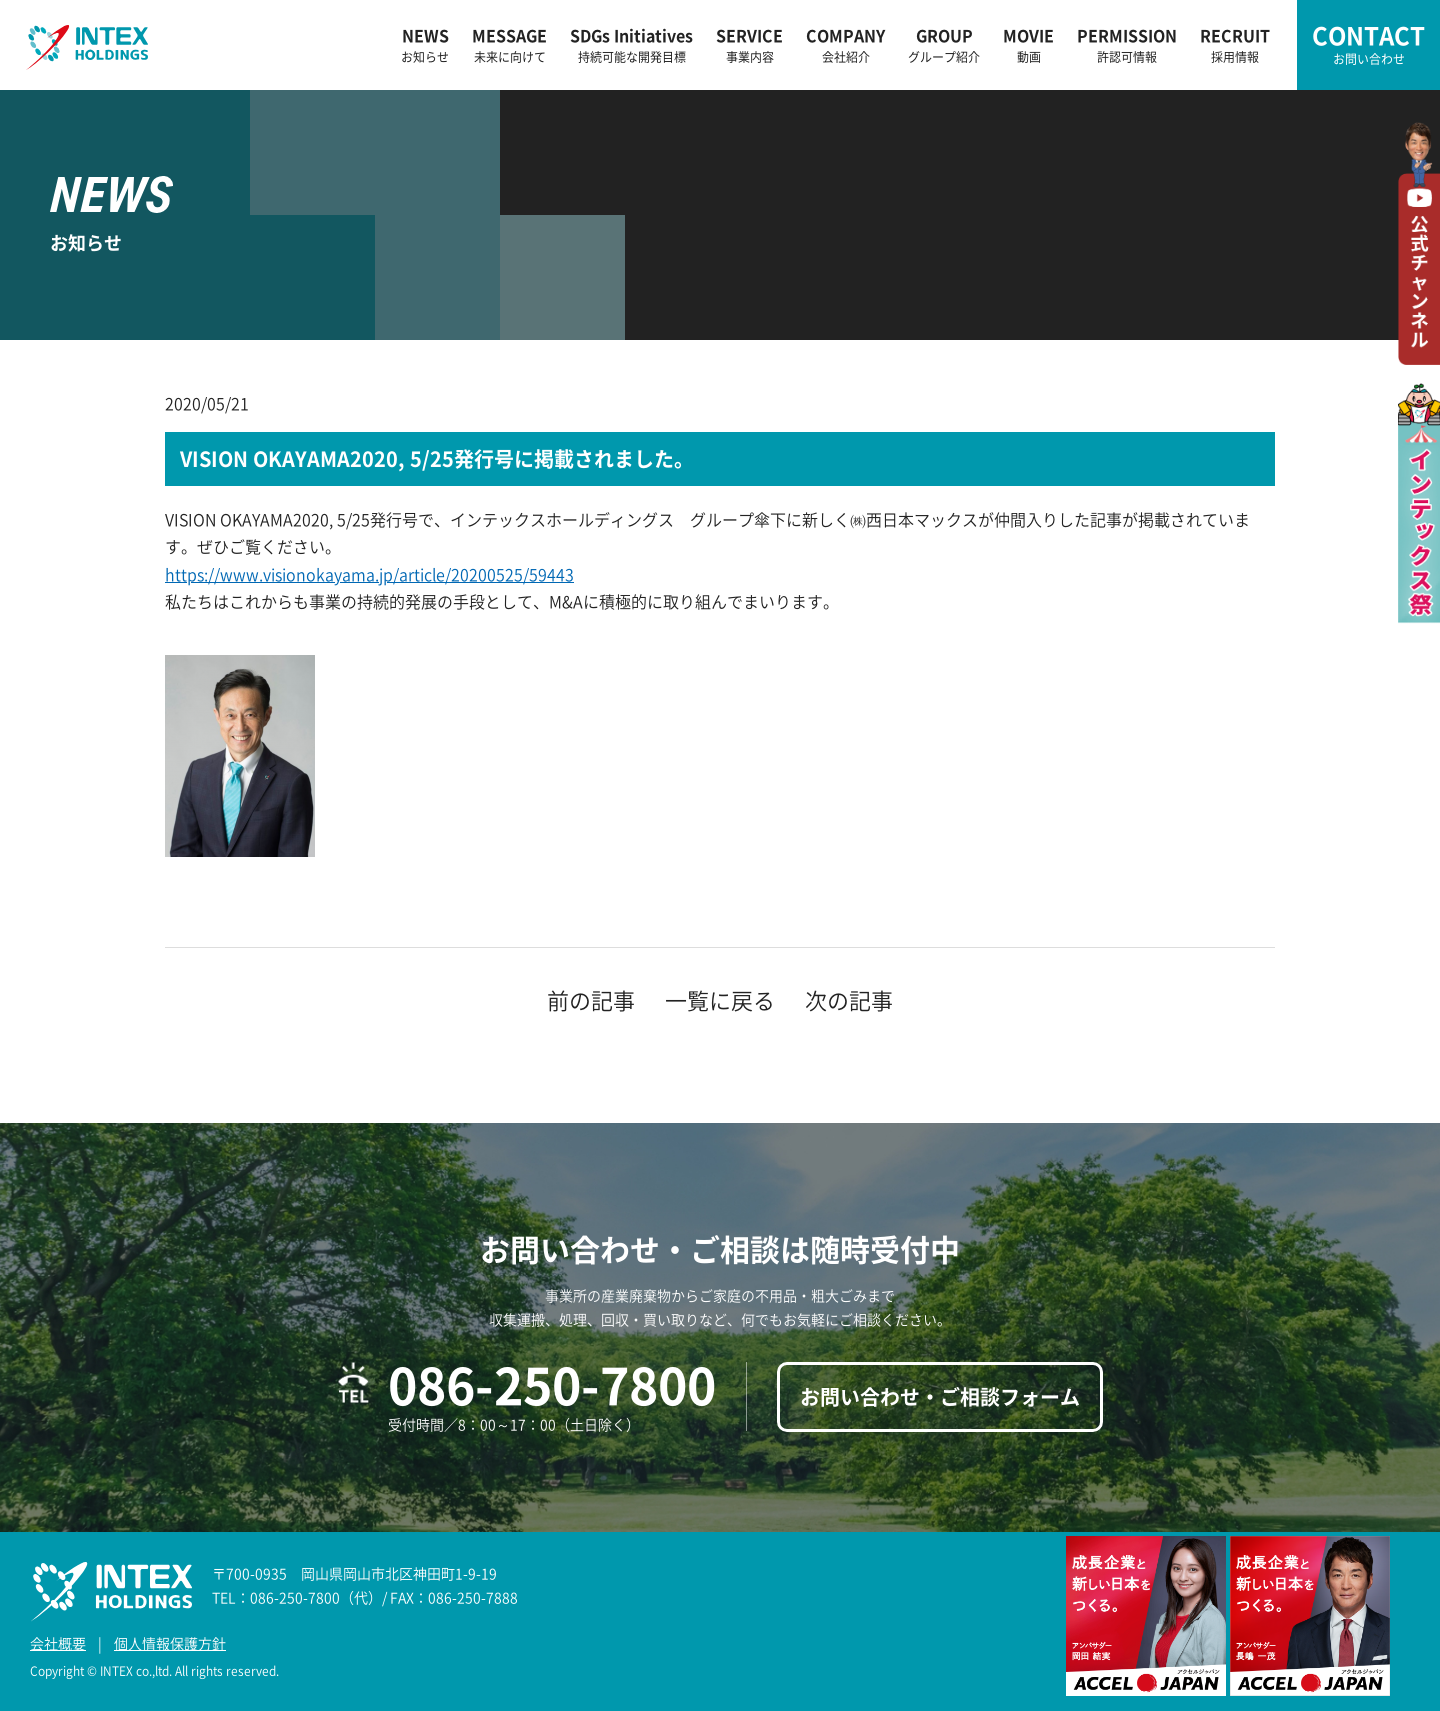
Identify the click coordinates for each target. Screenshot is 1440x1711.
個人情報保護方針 (170, 1643)
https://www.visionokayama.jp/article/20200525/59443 (369, 574)
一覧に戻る (720, 999)
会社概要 (58, 1643)
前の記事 (591, 999)
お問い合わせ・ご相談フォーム (940, 1396)
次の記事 (849, 999)
